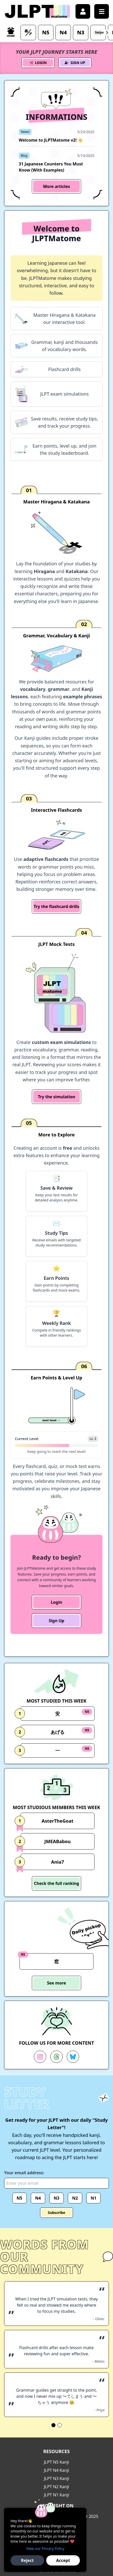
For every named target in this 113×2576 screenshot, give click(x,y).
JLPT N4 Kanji (56, 2470)
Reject (27, 2560)
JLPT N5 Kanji (56, 2462)
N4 (38, 2198)
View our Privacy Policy (45, 2548)
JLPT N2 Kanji (56, 2486)
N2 (75, 2198)
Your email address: (24, 2173)
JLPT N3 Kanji (56, 2478)
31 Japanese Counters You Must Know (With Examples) (51, 167)
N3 (56, 2198)
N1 (93, 2198)
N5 (19, 2198)
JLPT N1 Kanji (56, 2495)
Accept (63, 2560)
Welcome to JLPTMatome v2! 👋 (51, 140)
